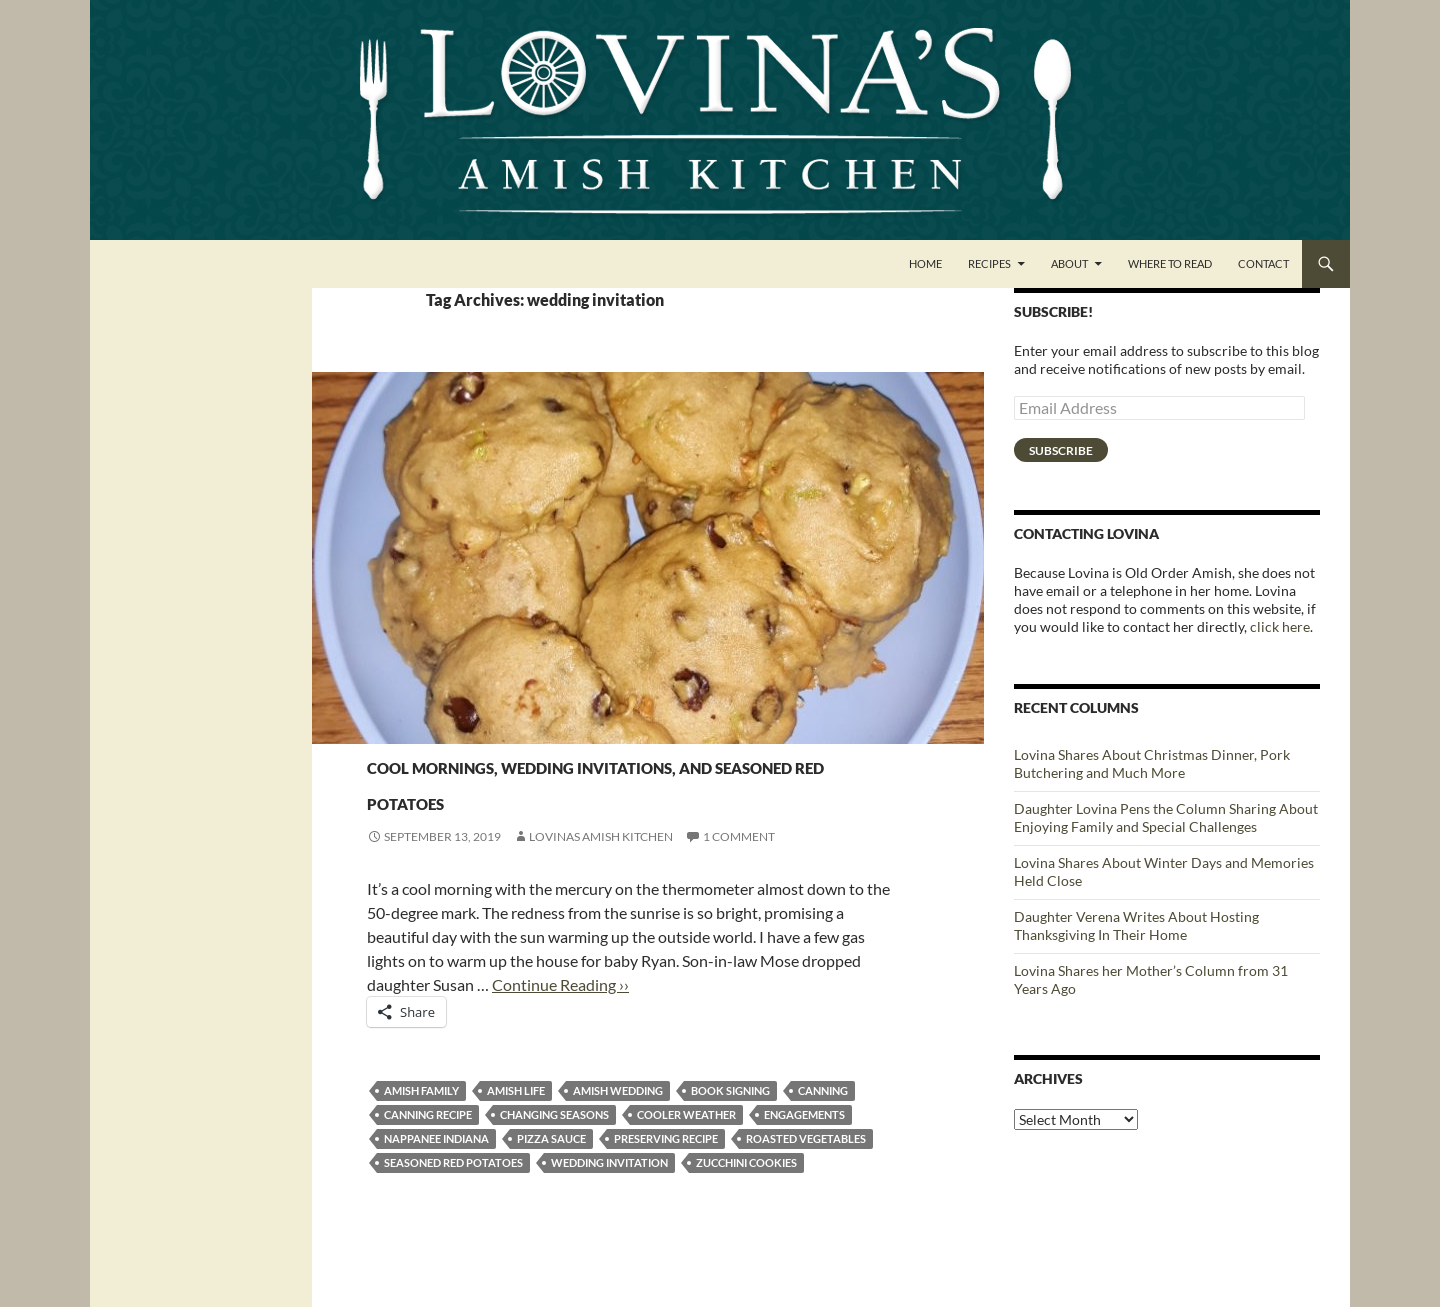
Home (925, 263)
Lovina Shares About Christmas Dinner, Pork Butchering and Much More (1152, 763)
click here (1280, 626)
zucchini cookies (746, 1198)
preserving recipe (666, 1174)
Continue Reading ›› (560, 1020)
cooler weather (686, 1150)
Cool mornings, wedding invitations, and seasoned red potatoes (633, 797)
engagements (804, 1150)
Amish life (516, 1126)
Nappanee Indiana (436, 1174)
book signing (730, 1126)
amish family (421, 1126)
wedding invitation (609, 1198)
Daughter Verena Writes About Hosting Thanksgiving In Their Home (1136, 925)
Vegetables (481, 727)
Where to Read (1170, 263)
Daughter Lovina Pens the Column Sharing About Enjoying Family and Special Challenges (1166, 817)
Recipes (989, 263)
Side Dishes (403, 727)
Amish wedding (618, 1126)
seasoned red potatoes (453, 1198)
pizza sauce (551, 1174)
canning (823, 1126)
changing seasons (554, 1150)
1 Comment (739, 872)
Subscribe (1061, 450)
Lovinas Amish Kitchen (601, 872)
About (1069, 263)
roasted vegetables (806, 1174)
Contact (1263, 263)
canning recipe (428, 1150)
